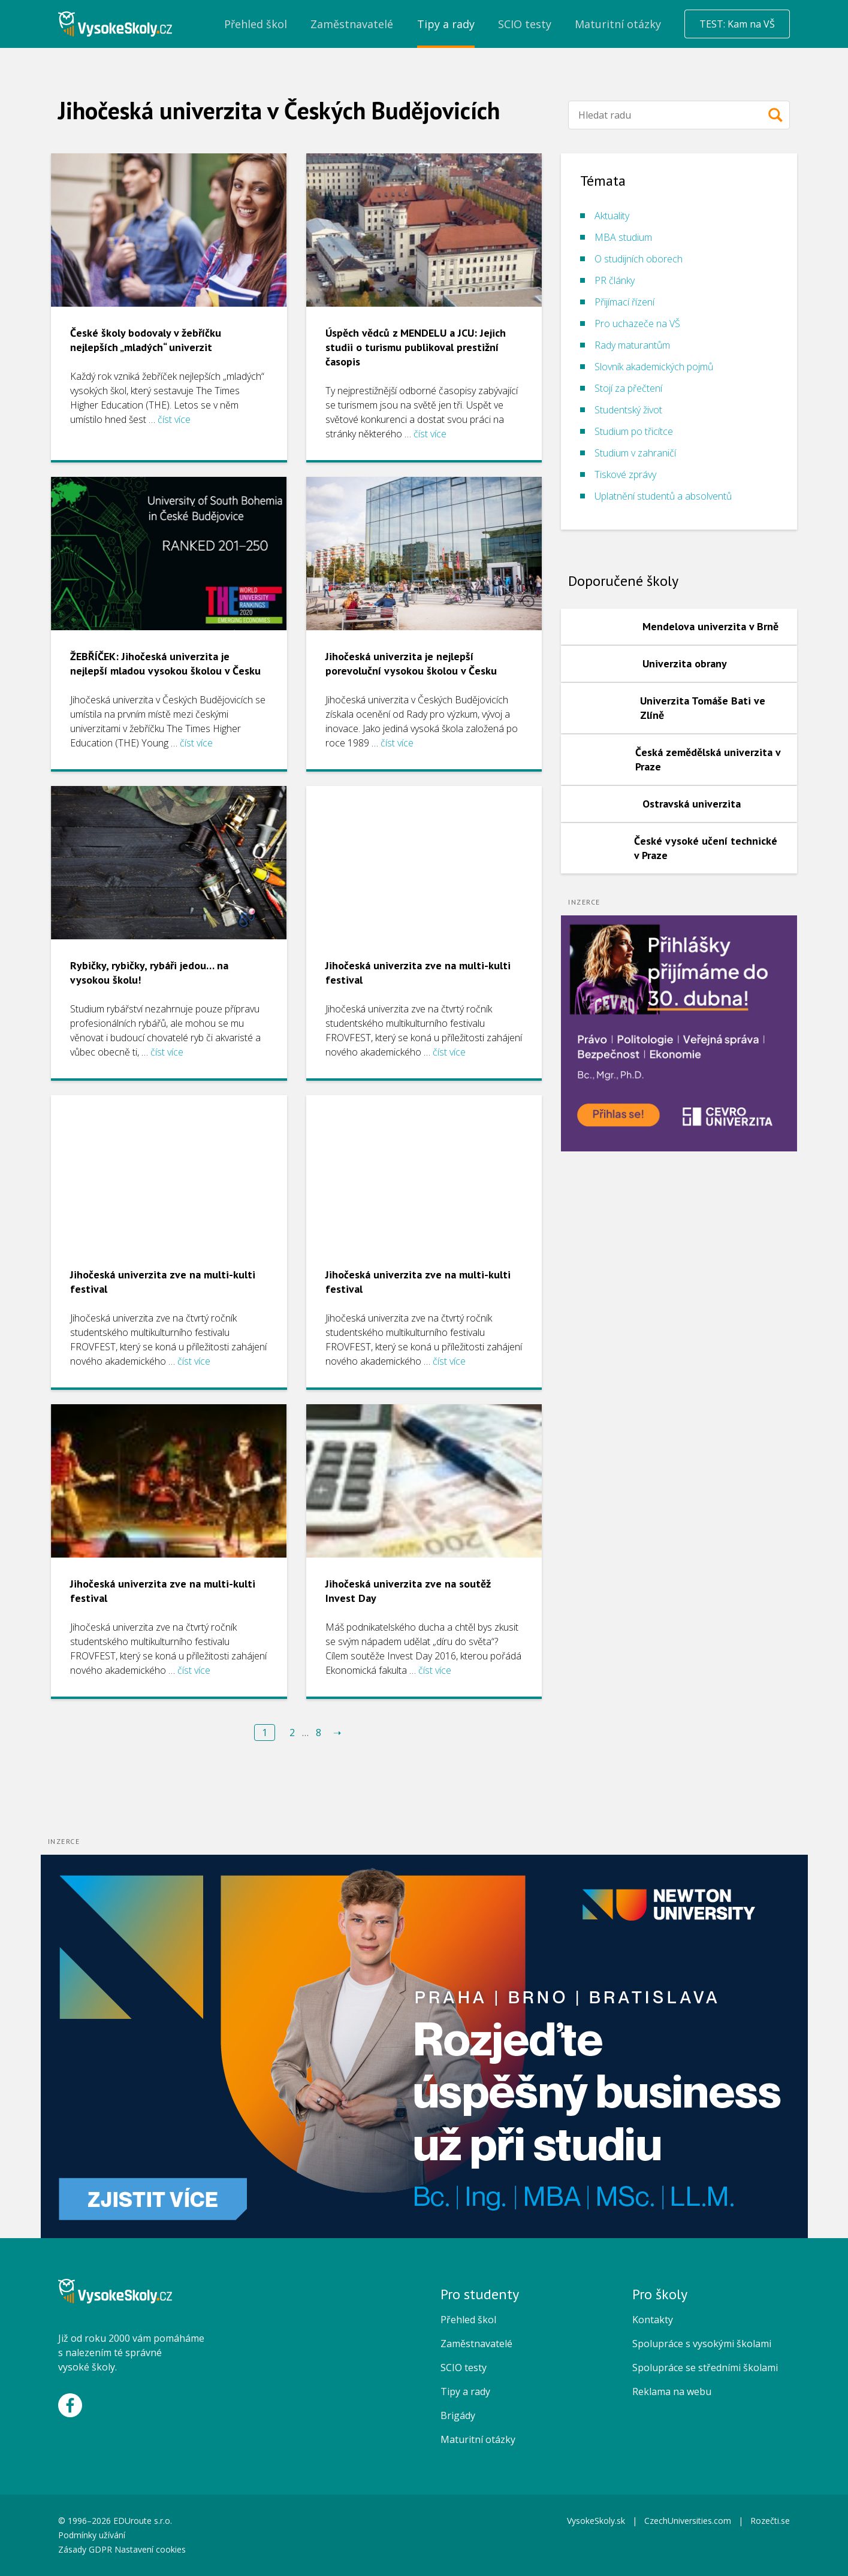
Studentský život (628, 409)
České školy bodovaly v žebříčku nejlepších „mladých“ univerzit (145, 340)
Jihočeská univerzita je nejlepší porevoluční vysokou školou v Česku (411, 663)
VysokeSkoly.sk (596, 2520)
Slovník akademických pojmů (653, 366)
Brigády (457, 2415)
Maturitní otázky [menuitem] (618, 24)
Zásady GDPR (85, 2549)
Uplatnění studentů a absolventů (663, 496)
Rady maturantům (632, 345)
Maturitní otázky (477, 2439)
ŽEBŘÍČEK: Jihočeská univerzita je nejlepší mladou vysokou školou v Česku (165, 663)
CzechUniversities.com (687, 2520)
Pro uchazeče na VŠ (637, 323)
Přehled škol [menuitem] (255, 24)
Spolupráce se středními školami (705, 2367)
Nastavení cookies (150, 2549)
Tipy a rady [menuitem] (446, 24)
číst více (174, 419)
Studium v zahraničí (635, 452)
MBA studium (623, 237)
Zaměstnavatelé (476, 2343)
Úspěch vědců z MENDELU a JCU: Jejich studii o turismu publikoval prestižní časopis (415, 347)
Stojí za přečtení (628, 388)
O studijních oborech (638, 258)
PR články (614, 280)
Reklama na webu (671, 2391)
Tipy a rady (465, 2391)
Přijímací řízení (624, 302)
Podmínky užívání (93, 2535)
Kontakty (652, 2319)
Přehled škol (468, 2319)
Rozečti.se (770, 2520)
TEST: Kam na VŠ (737, 24)
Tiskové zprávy (625, 474)
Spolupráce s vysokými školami (701, 2343)
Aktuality (611, 215)
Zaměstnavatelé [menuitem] (351, 24)
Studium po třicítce (633, 431)
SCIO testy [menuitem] (524, 24)
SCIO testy (463, 2367)
